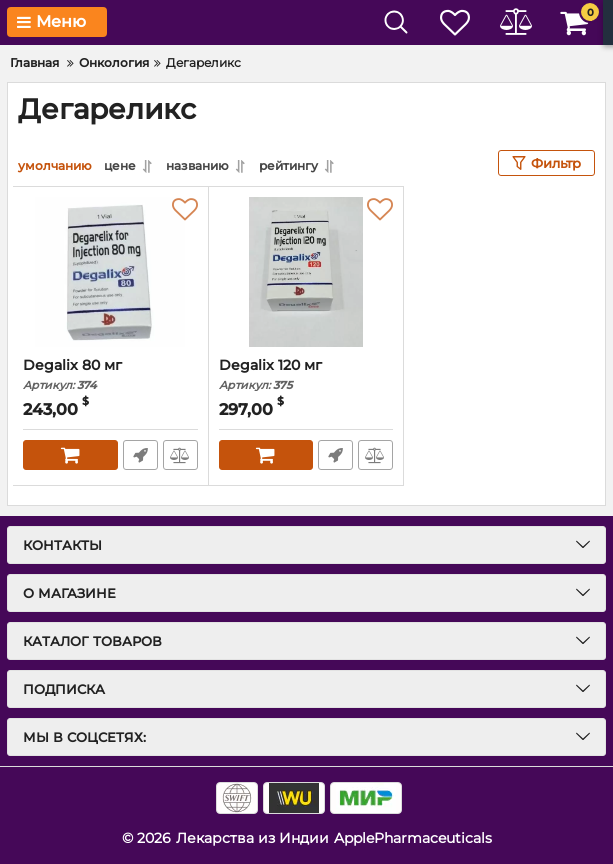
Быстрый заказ (140, 455)
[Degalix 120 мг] (306, 272)
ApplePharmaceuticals (413, 838)
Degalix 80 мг (110, 374)
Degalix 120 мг (306, 374)
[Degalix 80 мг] (110, 272)
